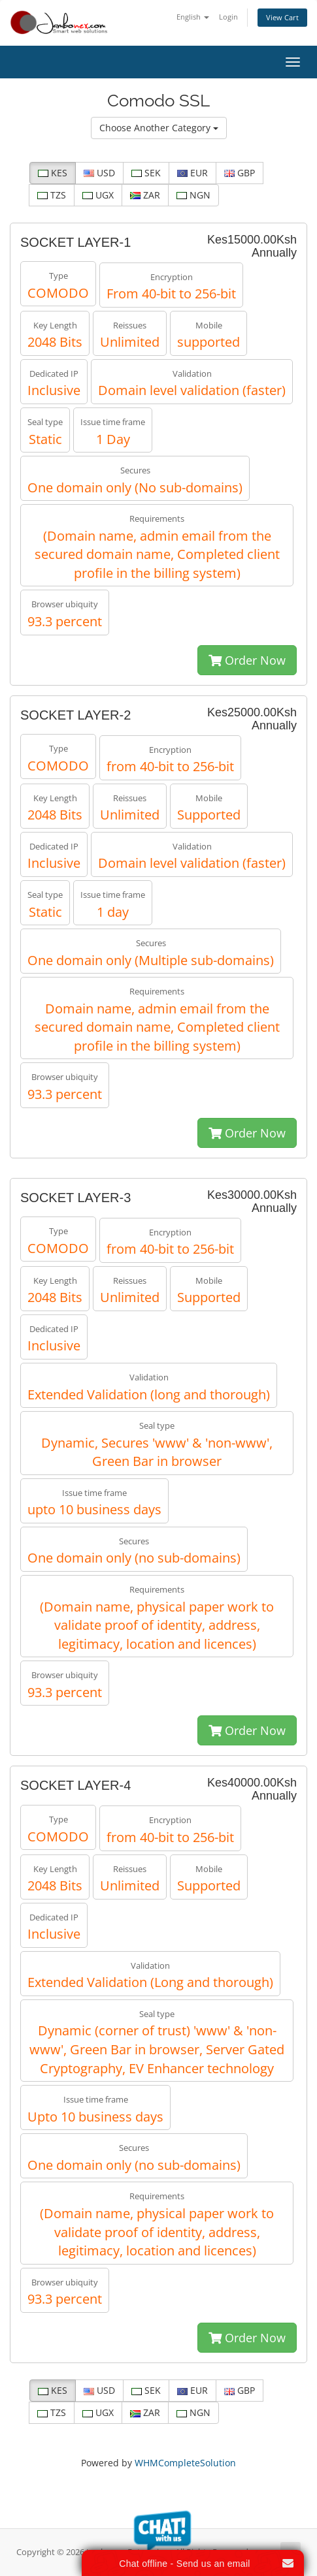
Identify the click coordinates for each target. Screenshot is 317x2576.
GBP (239, 173)
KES (52, 173)
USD (99, 173)
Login (228, 17)
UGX (98, 195)
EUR (192, 173)
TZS (51, 195)
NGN (193, 195)
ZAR (145, 195)
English (192, 17)
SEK (146, 173)
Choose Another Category (158, 127)
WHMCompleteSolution (185, 2463)
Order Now (247, 660)
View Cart (282, 17)
